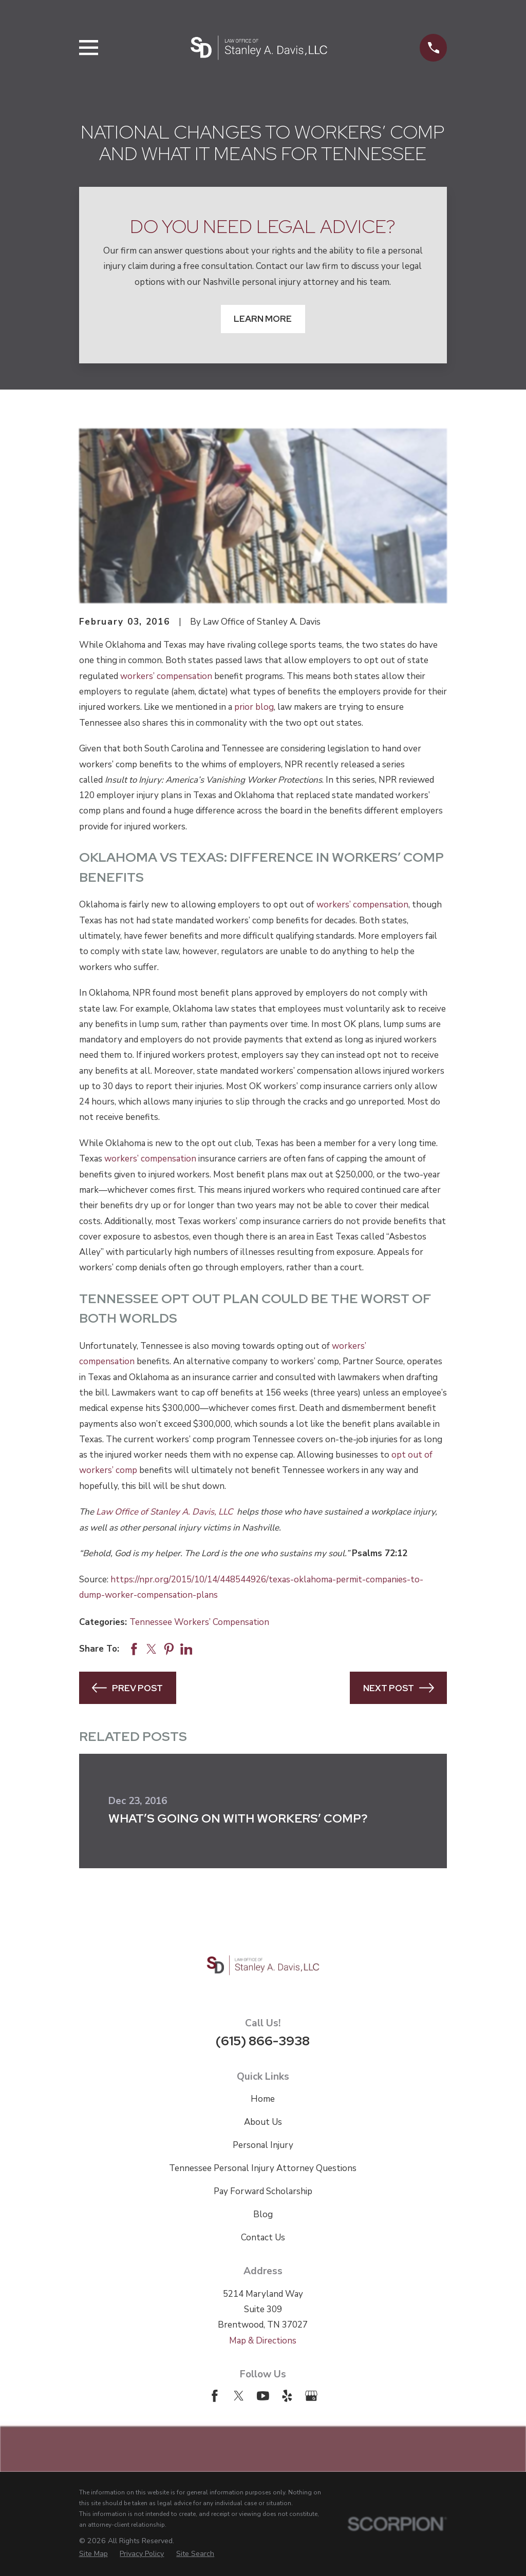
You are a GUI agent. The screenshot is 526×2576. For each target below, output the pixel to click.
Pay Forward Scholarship (263, 2191)
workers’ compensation (166, 676)
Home (263, 2099)
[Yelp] (287, 2396)
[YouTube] (263, 2396)
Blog (263, 2214)
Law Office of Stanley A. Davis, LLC (165, 1512)
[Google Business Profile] (311, 2396)
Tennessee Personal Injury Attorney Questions (262, 2168)
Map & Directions (262, 2341)
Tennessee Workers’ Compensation (199, 1622)
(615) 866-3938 (263, 2040)
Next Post (398, 1687)
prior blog (254, 707)
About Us (263, 2122)
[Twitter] (239, 2396)
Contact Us (263, 2237)
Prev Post (127, 1687)
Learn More (263, 318)
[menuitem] (93, 2553)
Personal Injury (263, 2145)
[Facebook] (215, 2396)
